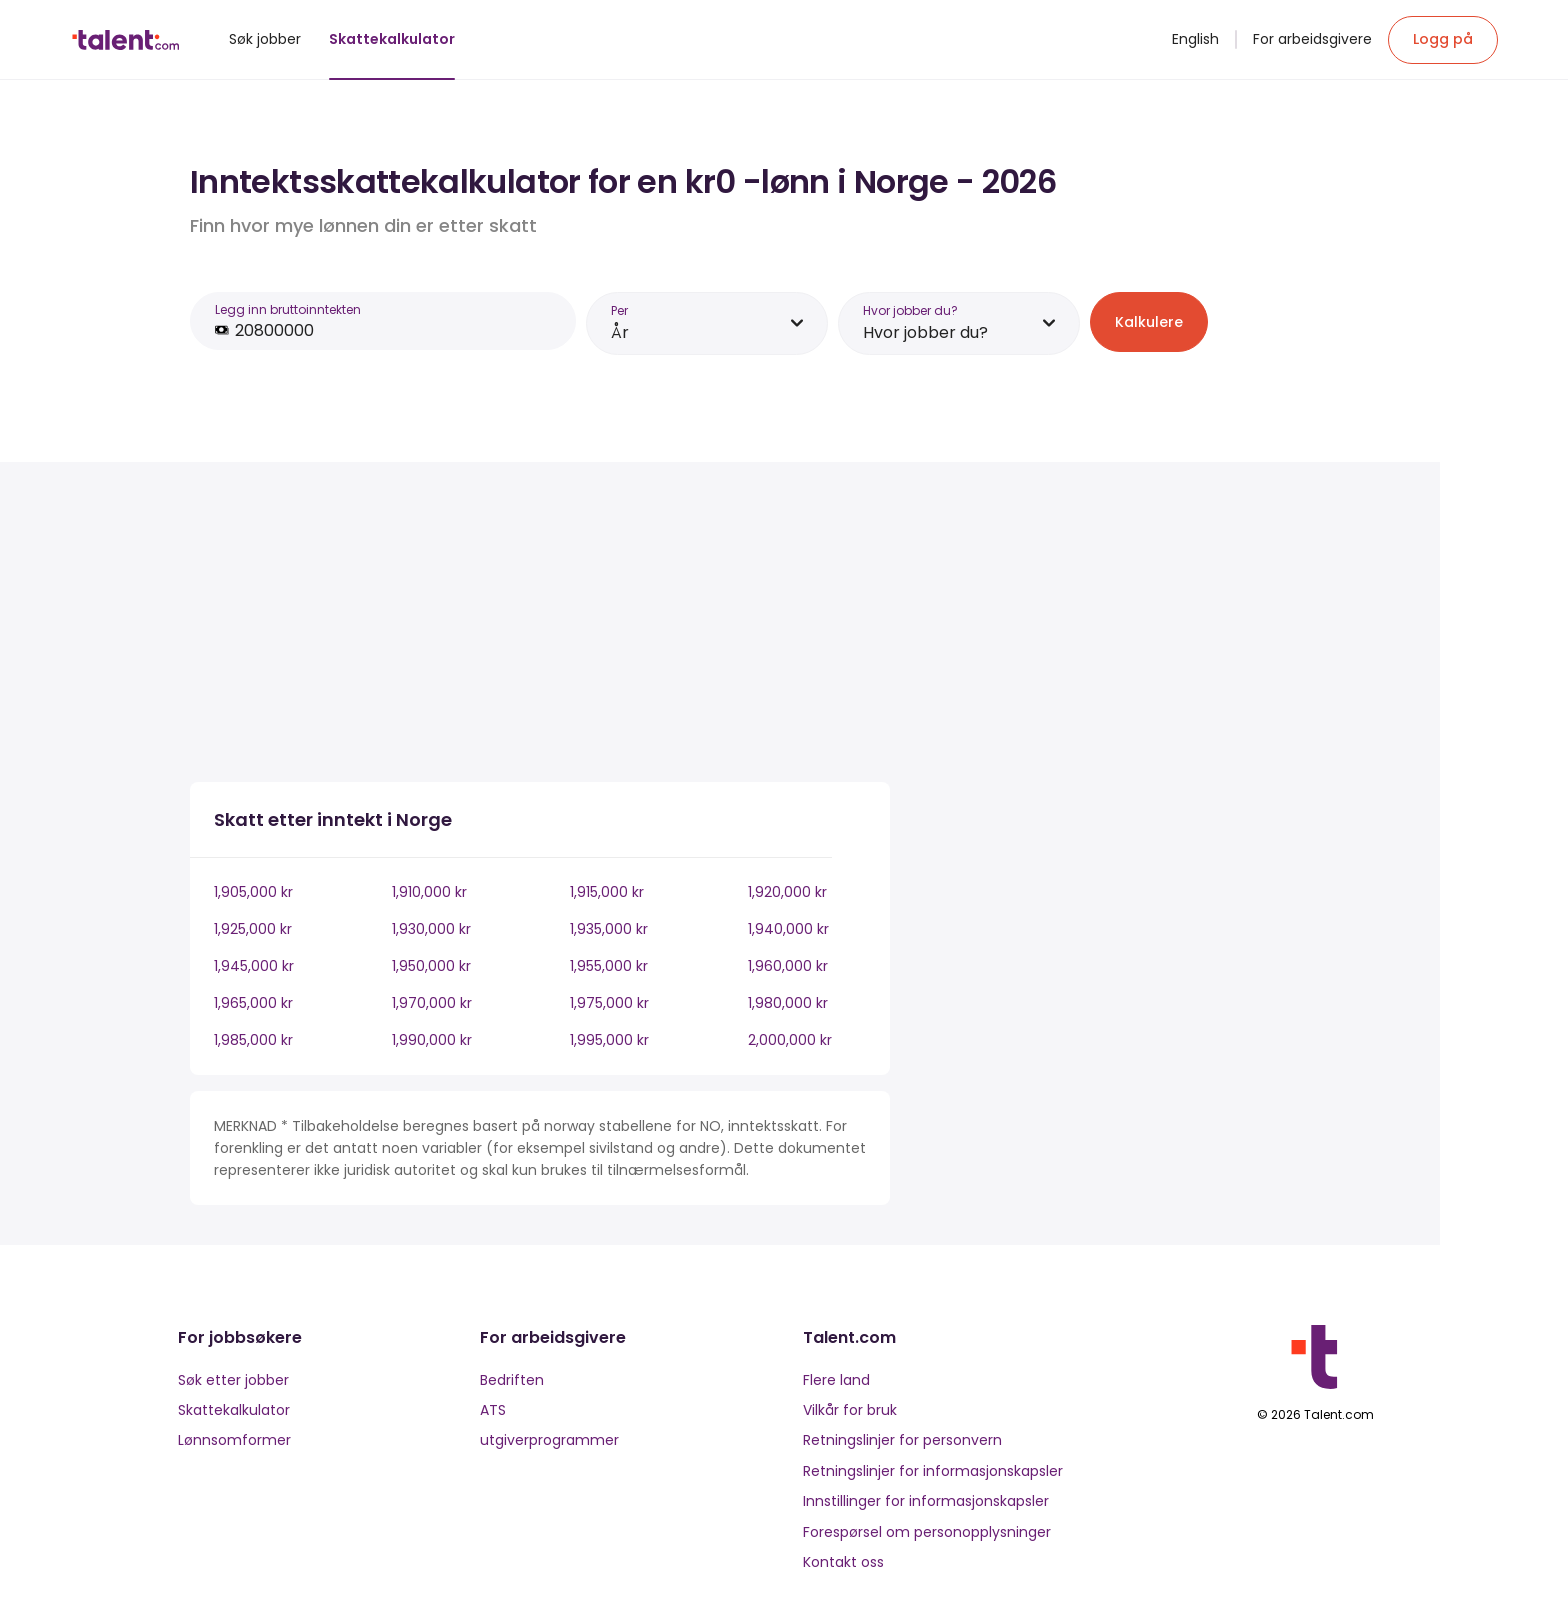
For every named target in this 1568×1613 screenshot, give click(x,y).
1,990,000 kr (432, 1040)
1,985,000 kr (253, 1040)
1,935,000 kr (609, 929)
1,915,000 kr (607, 892)
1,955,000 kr (609, 966)
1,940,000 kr (788, 929)
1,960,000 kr (788, 966)
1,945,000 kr (254, 966)
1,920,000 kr (787, 892)
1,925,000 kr (253, 929)
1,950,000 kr (431, 966)
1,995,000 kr (609, 1040)
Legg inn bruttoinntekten (288, 309)
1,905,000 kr (253, 892)
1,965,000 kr (253, 1003)
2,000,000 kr (790, 1040)
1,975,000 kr (609, 1003)
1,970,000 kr (432, 1003)
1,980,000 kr (788, 1003)
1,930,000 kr (431, 929)
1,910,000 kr (429, 892)
